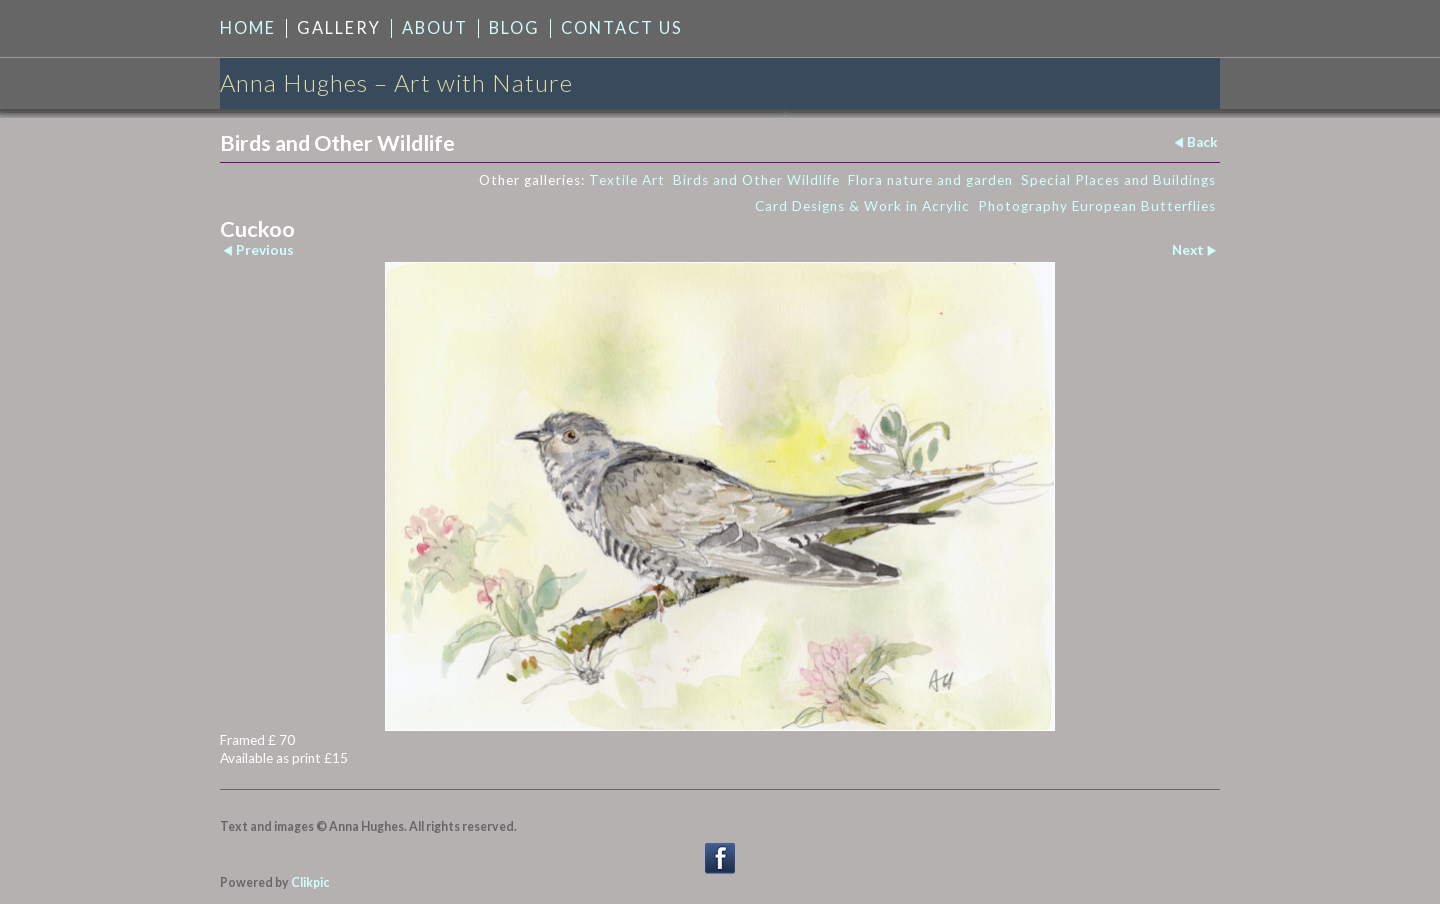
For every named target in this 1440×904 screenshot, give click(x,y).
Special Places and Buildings (1118, 180)
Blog (514, 28)
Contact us (622, 28)
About (435, 28)
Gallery (339, 28)
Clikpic (310, 882)
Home (248, 28)
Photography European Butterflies (1097, 206)
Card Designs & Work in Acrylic (862, 206)
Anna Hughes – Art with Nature (396, 82)
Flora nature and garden (930, 180)
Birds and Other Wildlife (756, 180)
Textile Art (627, 180)
